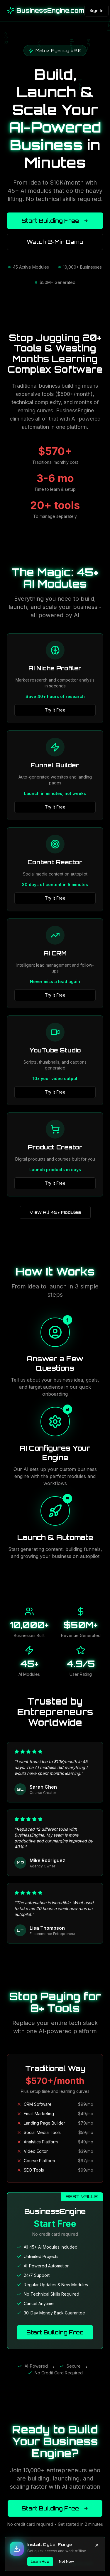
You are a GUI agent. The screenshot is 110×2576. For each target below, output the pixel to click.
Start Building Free (55, 220)
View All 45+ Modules (55, 1212)
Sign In (96, 10)
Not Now (66, 2561)
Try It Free (55, 709)
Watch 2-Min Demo (55, 242)
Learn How (40, 2561)
